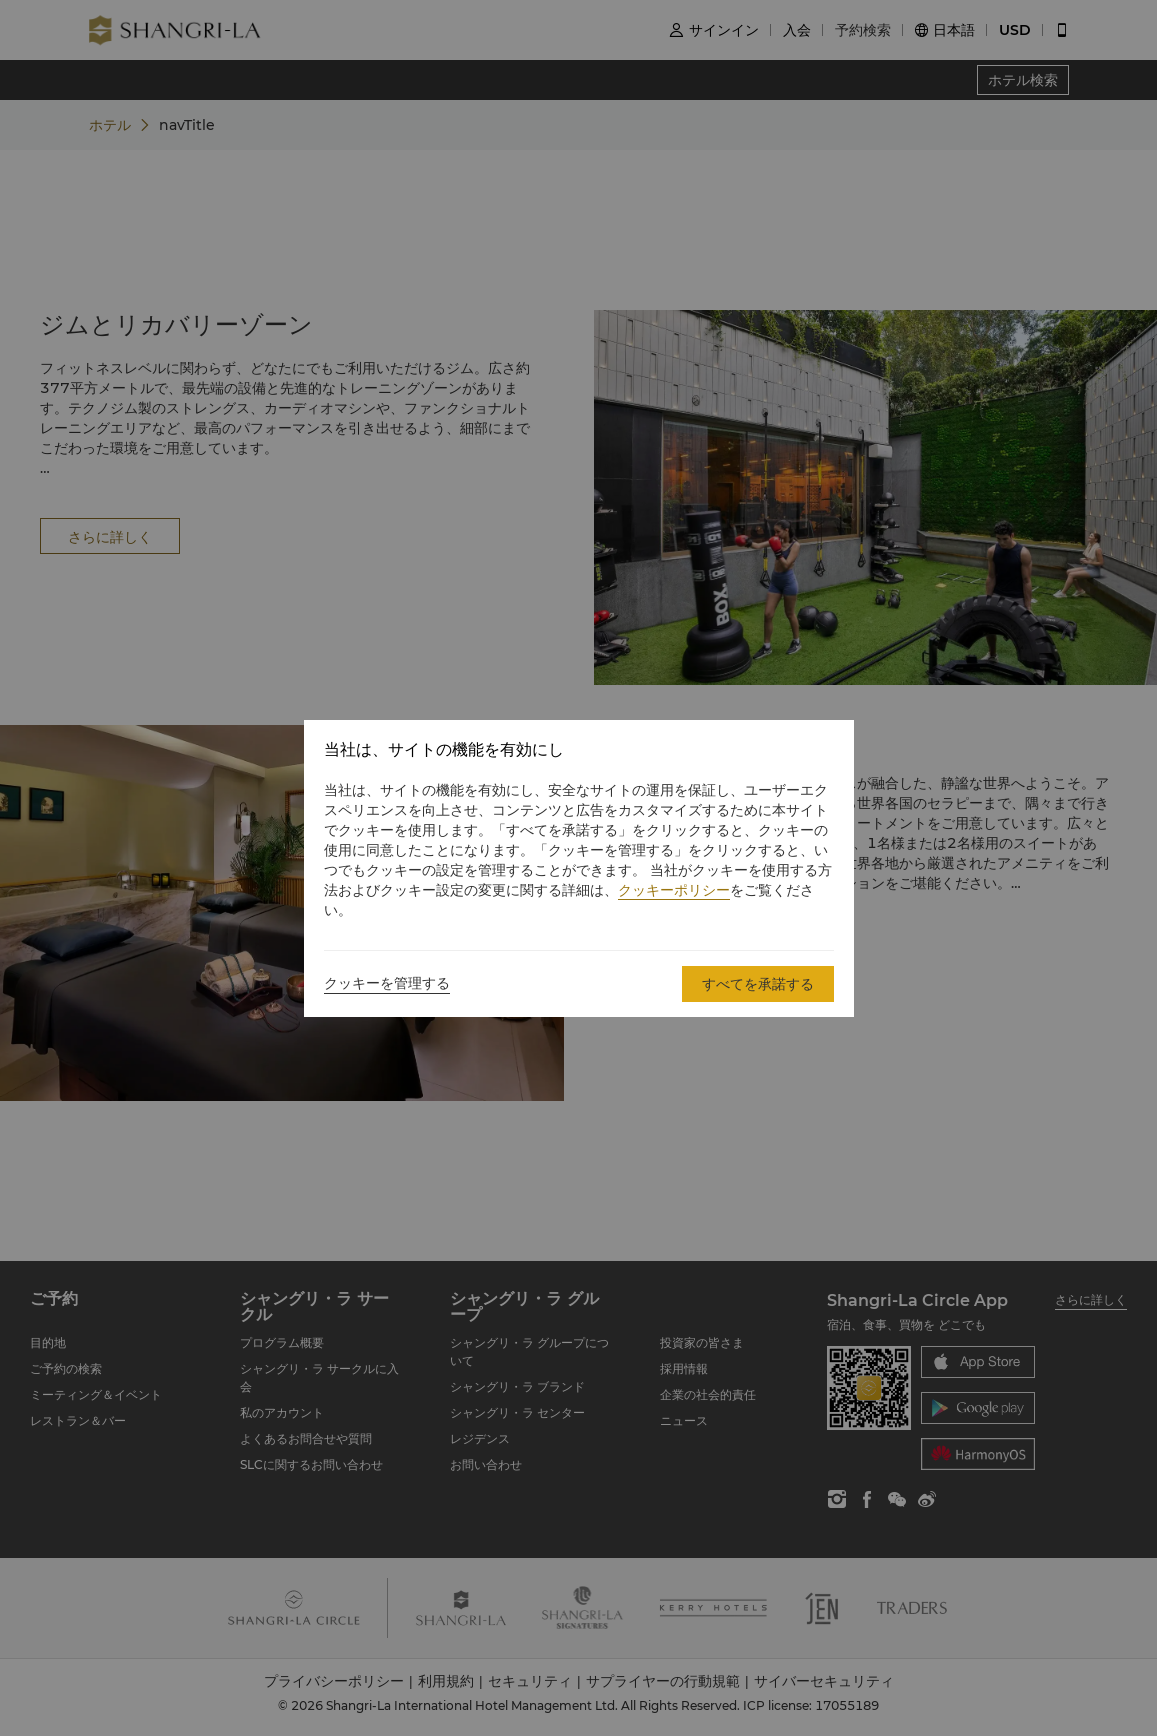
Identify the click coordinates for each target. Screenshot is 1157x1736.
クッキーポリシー (674, 890)
